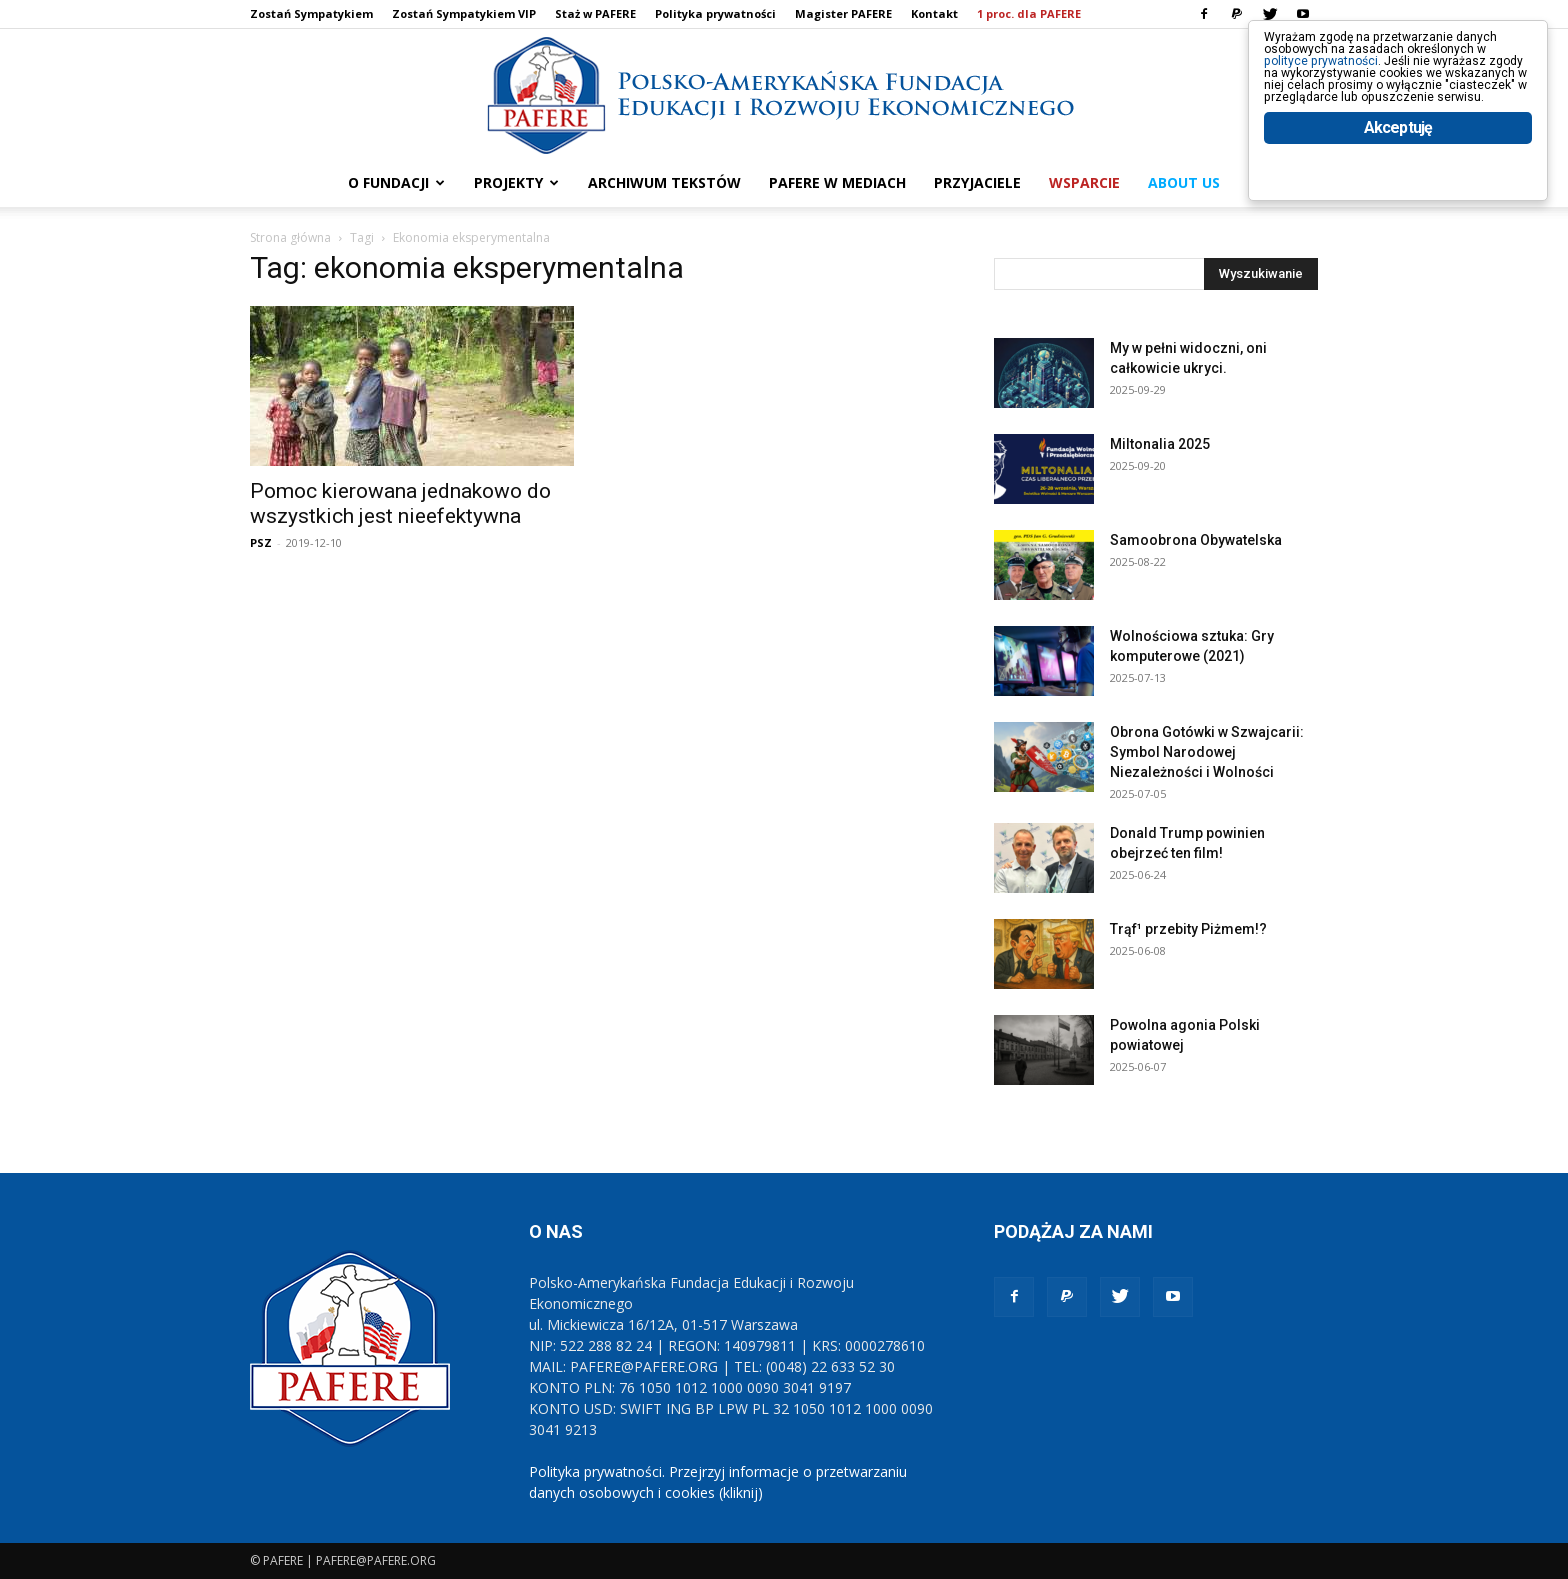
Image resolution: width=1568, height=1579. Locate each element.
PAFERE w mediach (837, 182)
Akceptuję (1398, 207)
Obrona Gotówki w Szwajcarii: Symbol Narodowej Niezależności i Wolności (1207, 752)
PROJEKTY (516, 182)
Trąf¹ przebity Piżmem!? (1188, 929)
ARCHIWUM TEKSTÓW (664, 182)
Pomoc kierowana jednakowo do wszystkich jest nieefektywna (400, 503)
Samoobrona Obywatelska (1196, 540)
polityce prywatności (1349, 81)
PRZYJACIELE (977, 182)
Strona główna (290, 237)
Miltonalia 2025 (1160, 444)
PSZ (261, 542)
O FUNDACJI (396, 182)
